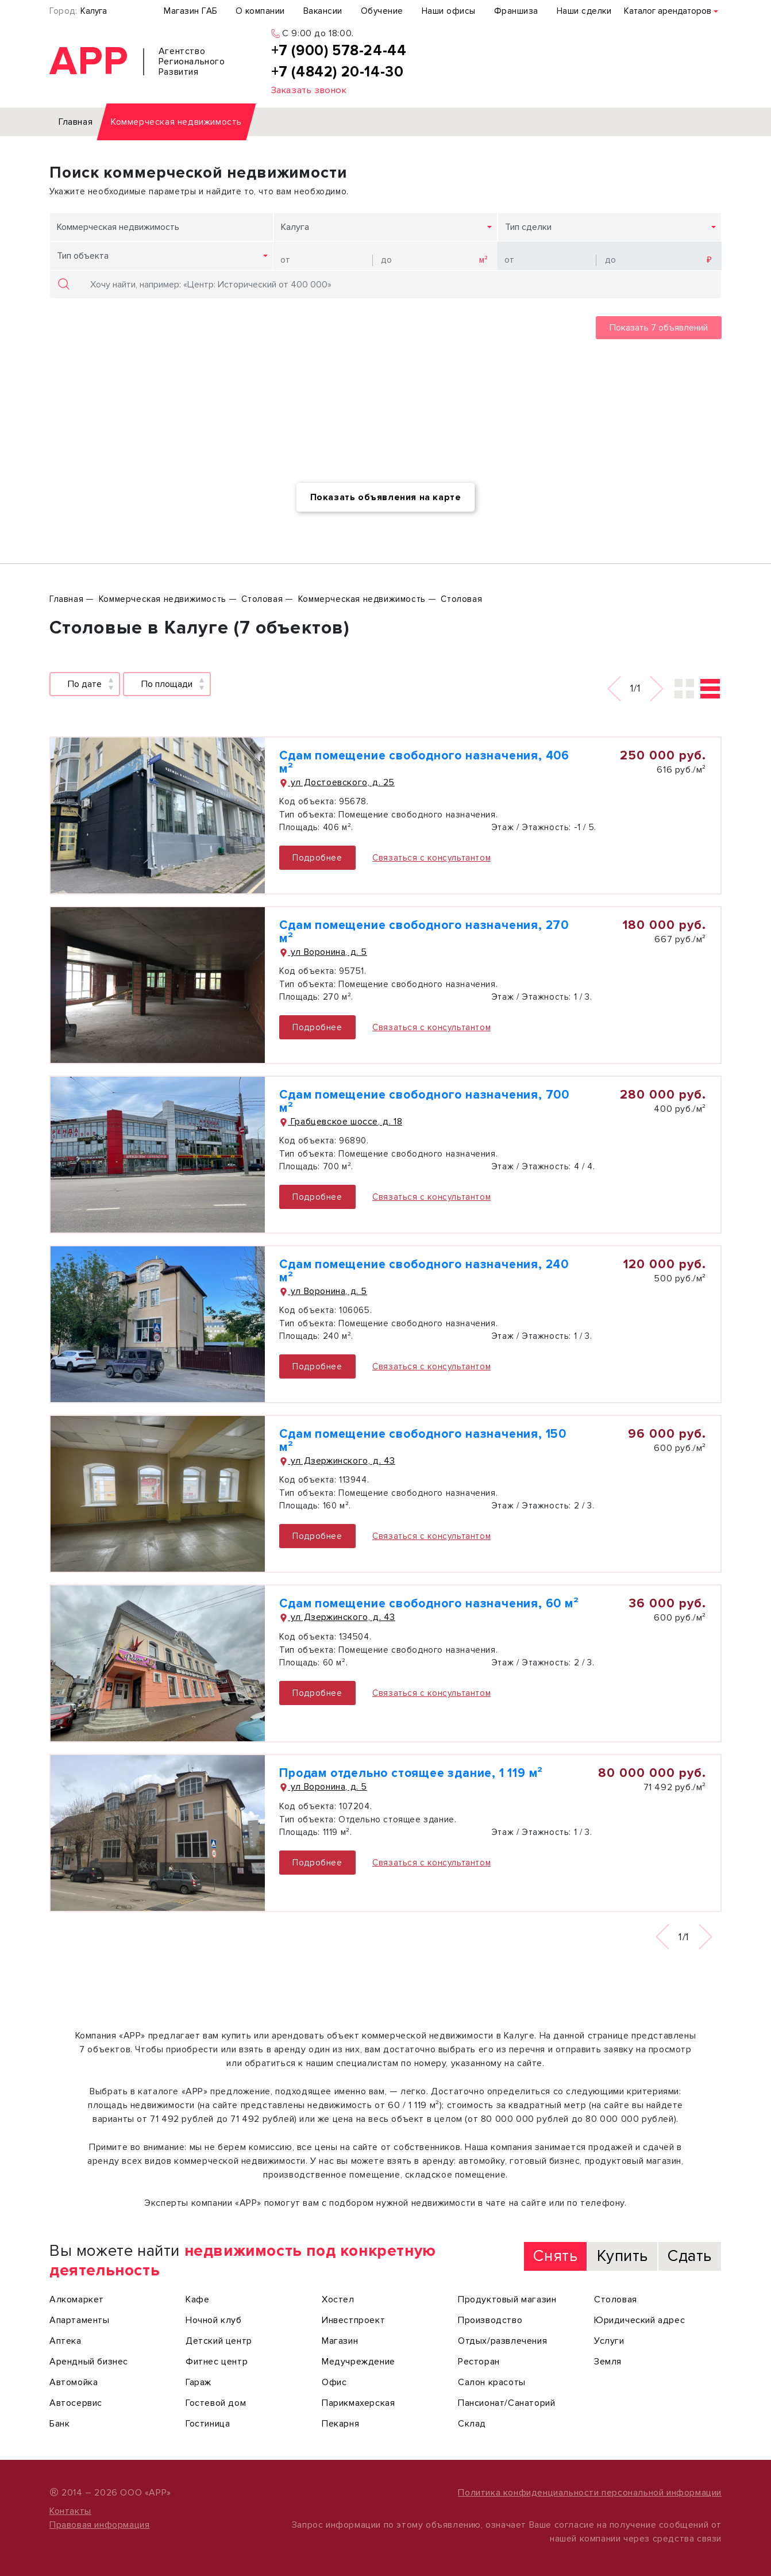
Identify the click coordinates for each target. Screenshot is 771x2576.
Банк (59, 2423)
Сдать (690, 2256)
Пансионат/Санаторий (506, 2403)
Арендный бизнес (88, 2361)
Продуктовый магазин (507, 2299)
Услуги (609, 2341)
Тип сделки (528, 227)
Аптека (65, 2341)
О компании (260, 11)
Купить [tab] (622, 2256)
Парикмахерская (358, 2403)
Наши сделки (584, 11)
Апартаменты (79, 2320)
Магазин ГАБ (190, 11)
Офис (334, 2382)
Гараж (198, 2382)
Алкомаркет (76, 2299)
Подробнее (317, 858)
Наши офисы (449, 11)
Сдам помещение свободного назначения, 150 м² (422, 1440)
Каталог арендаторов (667, 11)
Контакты (70, 2511)
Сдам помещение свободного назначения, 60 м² (429, 1603)
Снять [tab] (555, 2256)
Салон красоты (492, 2382)
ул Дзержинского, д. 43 (337, 1460)
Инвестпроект (353, 2320)
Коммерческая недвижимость (118, 227)
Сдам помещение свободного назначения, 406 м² (424, 762)
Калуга (93, 11)
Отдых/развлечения (502, 2341)
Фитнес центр (217, 2361)
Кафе (197, 2299)
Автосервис (75, 2403)
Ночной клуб (214, 2320)
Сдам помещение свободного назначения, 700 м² (424, 1101)
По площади (166, 684)
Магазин (340, 2341)
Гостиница (208, 2423)
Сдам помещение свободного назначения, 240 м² (424, 1271)
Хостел (338, 2299)
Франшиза (516, 11)
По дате (85, 684)
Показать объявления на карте (385, 497)
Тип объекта (83, 256)
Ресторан (479, 2361)
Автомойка (73, 2382)
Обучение (382, 11)
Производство (490, 2320)
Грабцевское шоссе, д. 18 (340, 1121)
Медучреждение (358, 2361)
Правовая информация (99, 2525)
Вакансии (322, 11)
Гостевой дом (216, 2403)
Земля (608, 2361)
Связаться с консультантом (431, 858)
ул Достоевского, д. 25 (337, 782)
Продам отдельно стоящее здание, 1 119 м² (411, 1773)
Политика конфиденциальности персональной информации (590, 2492)
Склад (472, 2423)
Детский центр (219, 2341)
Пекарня (340, 2423)
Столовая (615, 2299)
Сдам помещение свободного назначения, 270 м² (424, 932)
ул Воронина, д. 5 (323, 952)
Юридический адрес (639, 2320)
